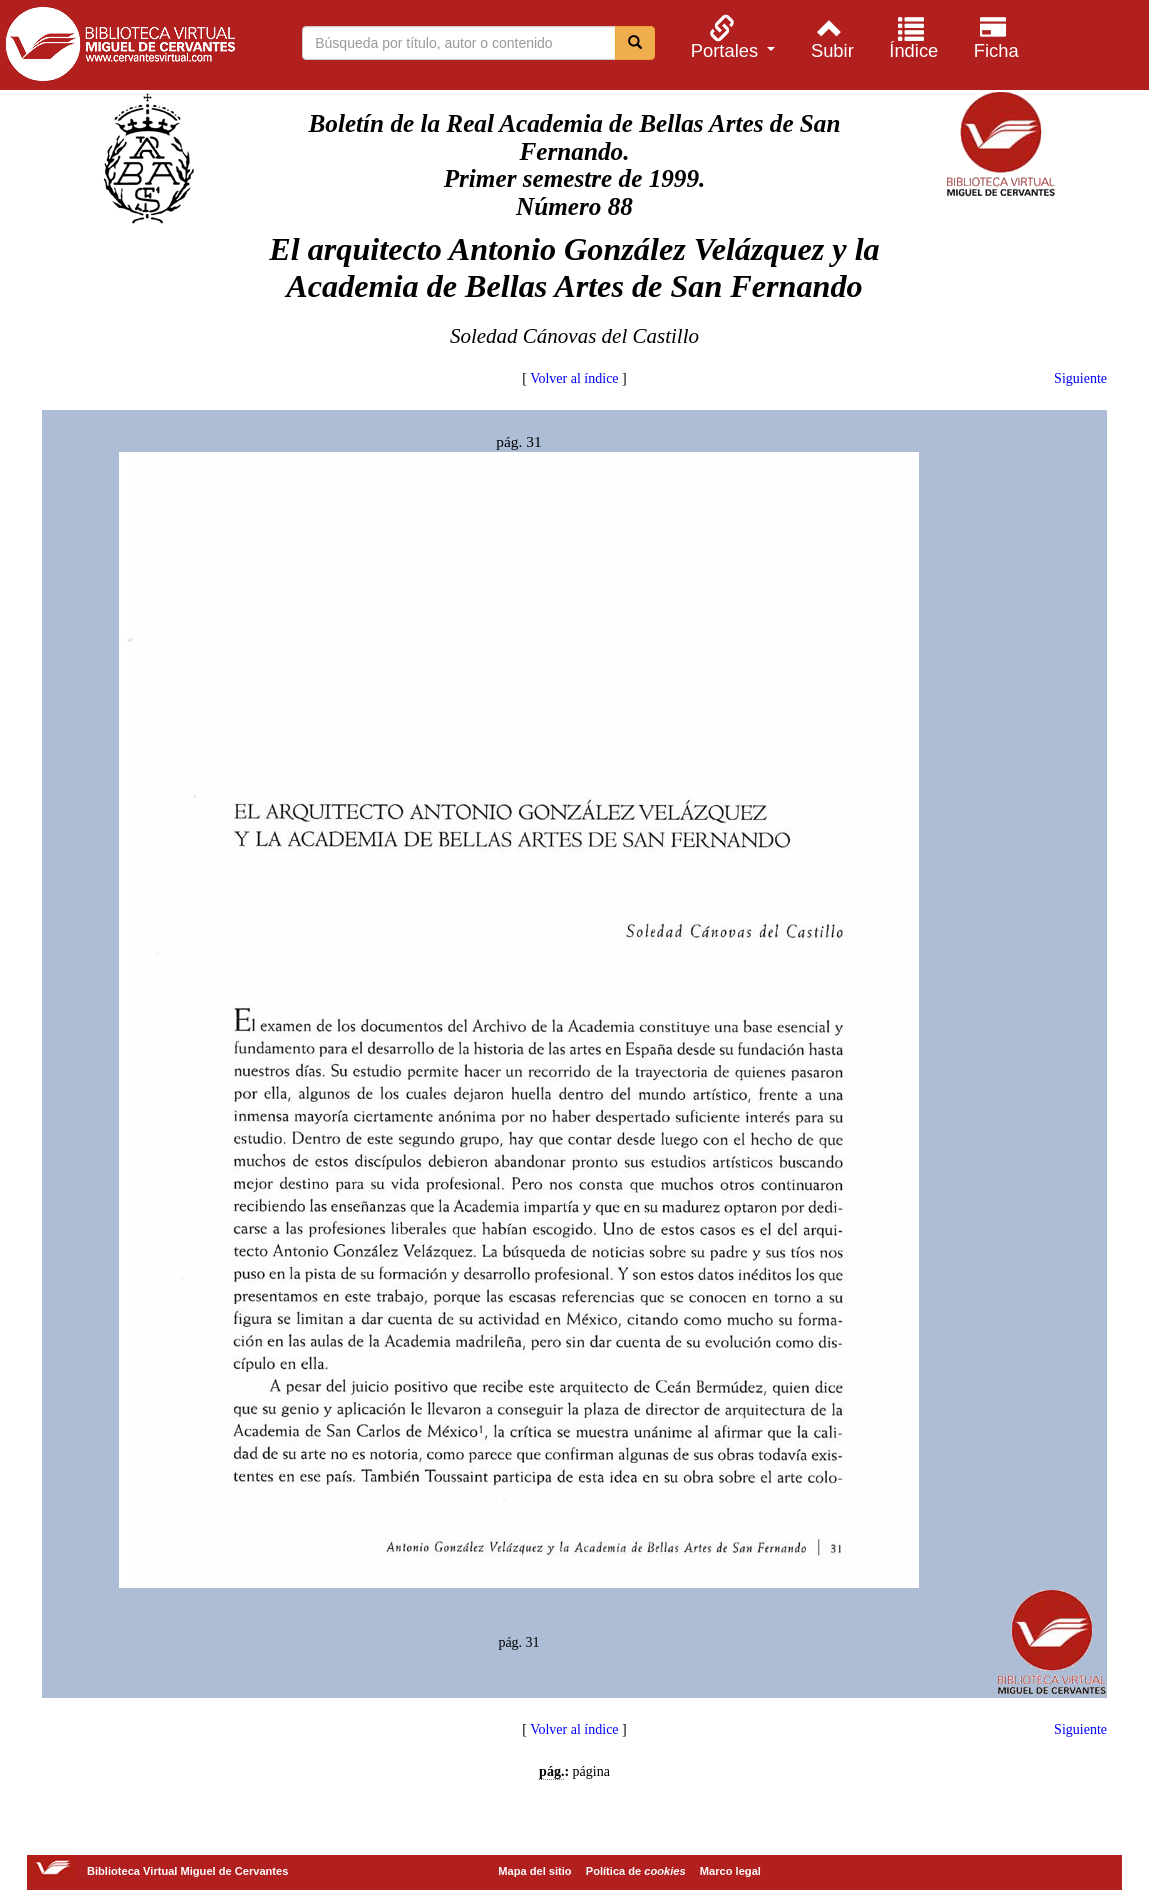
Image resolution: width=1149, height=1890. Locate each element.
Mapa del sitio (534, 1871)
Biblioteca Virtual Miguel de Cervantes (120, 48)
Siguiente (1080, 378)
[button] (730, 37)
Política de (636, 1871)
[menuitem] (730, 37)
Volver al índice (574, 378)
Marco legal (730, 1871)
